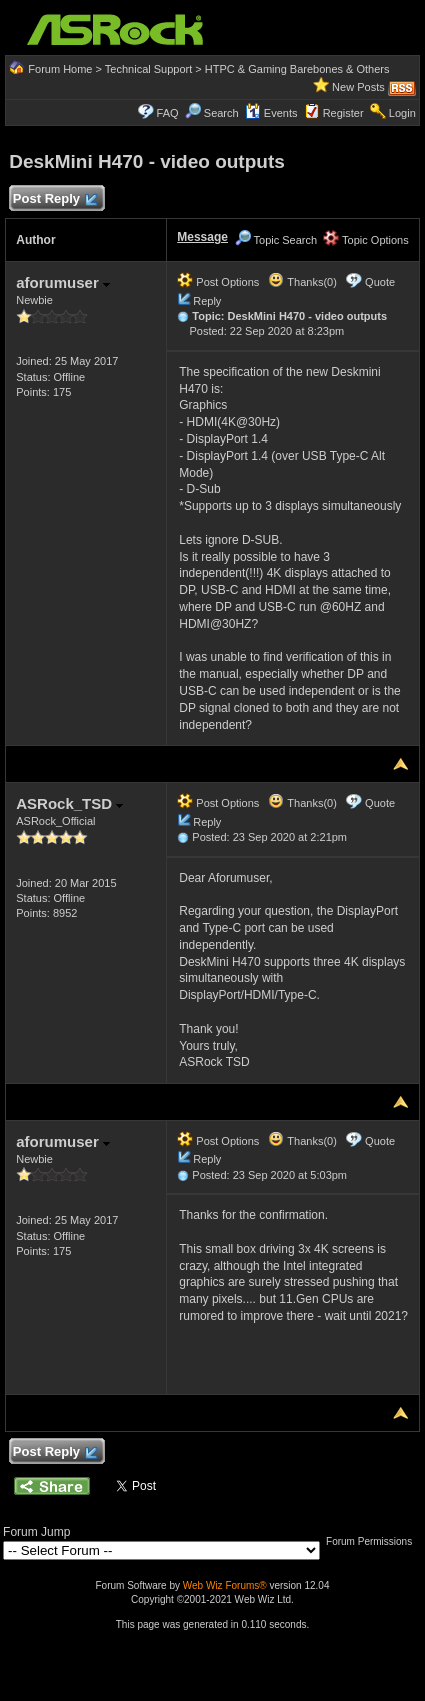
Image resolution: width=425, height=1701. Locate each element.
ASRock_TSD (69, 803)
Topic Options (366, 240)
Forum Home (60, 69)
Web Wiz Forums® (225, 1585)
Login (402, 113)
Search (221, 113)
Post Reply (54, 199)
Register (343, 113)
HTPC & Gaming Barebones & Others (297, 69)
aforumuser (63, 282)
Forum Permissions (374, 1541)
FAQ (168, 113)
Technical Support (148, 69)
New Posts (358, 87)
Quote (380, 282)
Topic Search (276, 240)
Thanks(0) (302, 282)
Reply (207, 301)
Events (271, 113)
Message (202, 237)
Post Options (218, 282)
